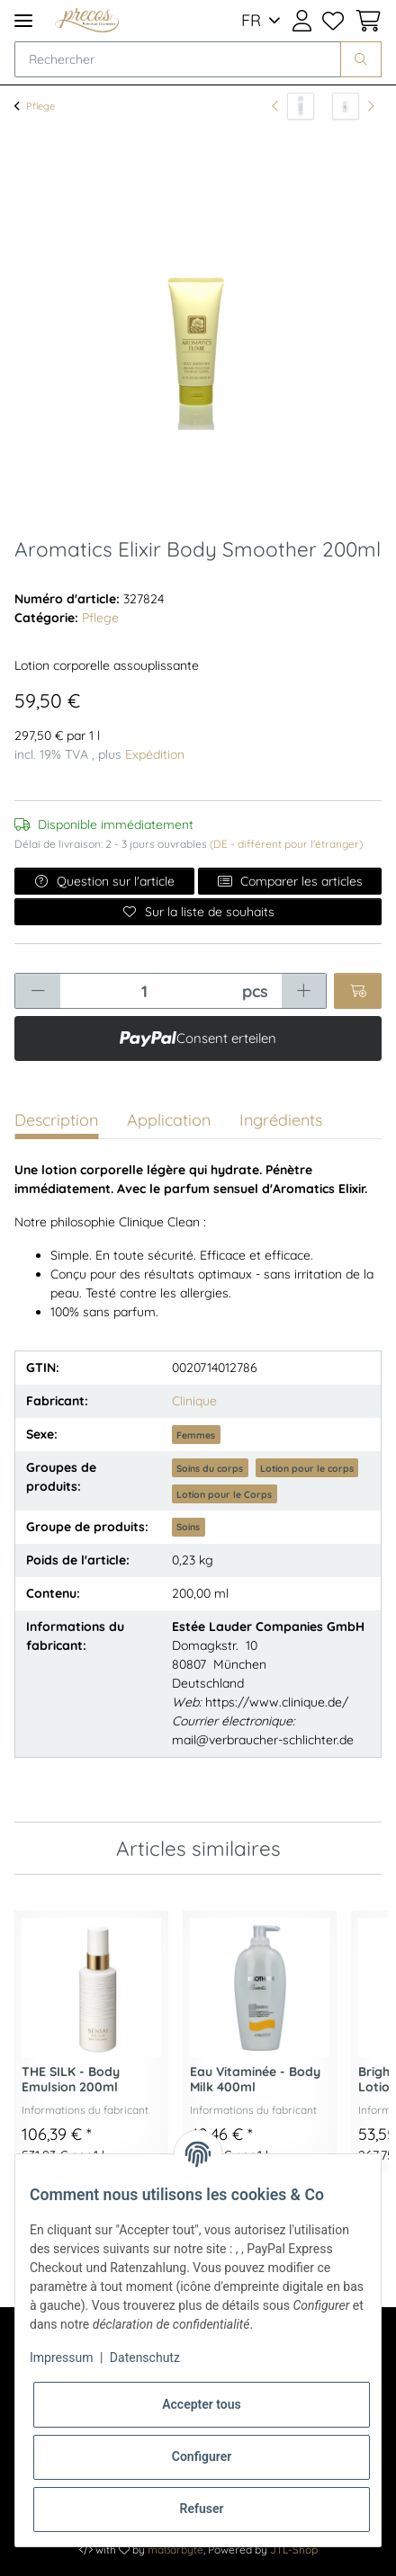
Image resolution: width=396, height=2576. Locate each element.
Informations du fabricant (85, 2110)
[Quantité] (144, 991)
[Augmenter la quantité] (304, 991)
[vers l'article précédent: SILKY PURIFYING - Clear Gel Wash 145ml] (293, 106)
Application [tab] (169, 1120)
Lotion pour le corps (307, 1468)
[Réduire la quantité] (37, 991)
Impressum (61, 2357)
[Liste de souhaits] (333, 21)
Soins (188, 1526)
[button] (301, 21)
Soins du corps (209, 1468)
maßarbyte (175, 2549)
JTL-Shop (294, 2549)
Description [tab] (56, 1120)
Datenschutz (145, 2357)
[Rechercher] (177, 59)
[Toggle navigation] (23, 20)
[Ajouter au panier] (358, 991)
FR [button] (251, 20)
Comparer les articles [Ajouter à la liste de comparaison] (290, 881)
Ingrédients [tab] (280, 1120)
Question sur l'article (105, 881)
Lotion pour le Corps (224, 1494)
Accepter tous (201, 2404)
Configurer (202, 2456)
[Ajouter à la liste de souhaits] (198, 911)
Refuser (202, 2508)
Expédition (154, 754)
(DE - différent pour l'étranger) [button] (286, 844)
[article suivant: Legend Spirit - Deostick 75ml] (353, 106)
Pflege (100, 618)
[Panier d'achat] (365, 21)
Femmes (195, 1435)
